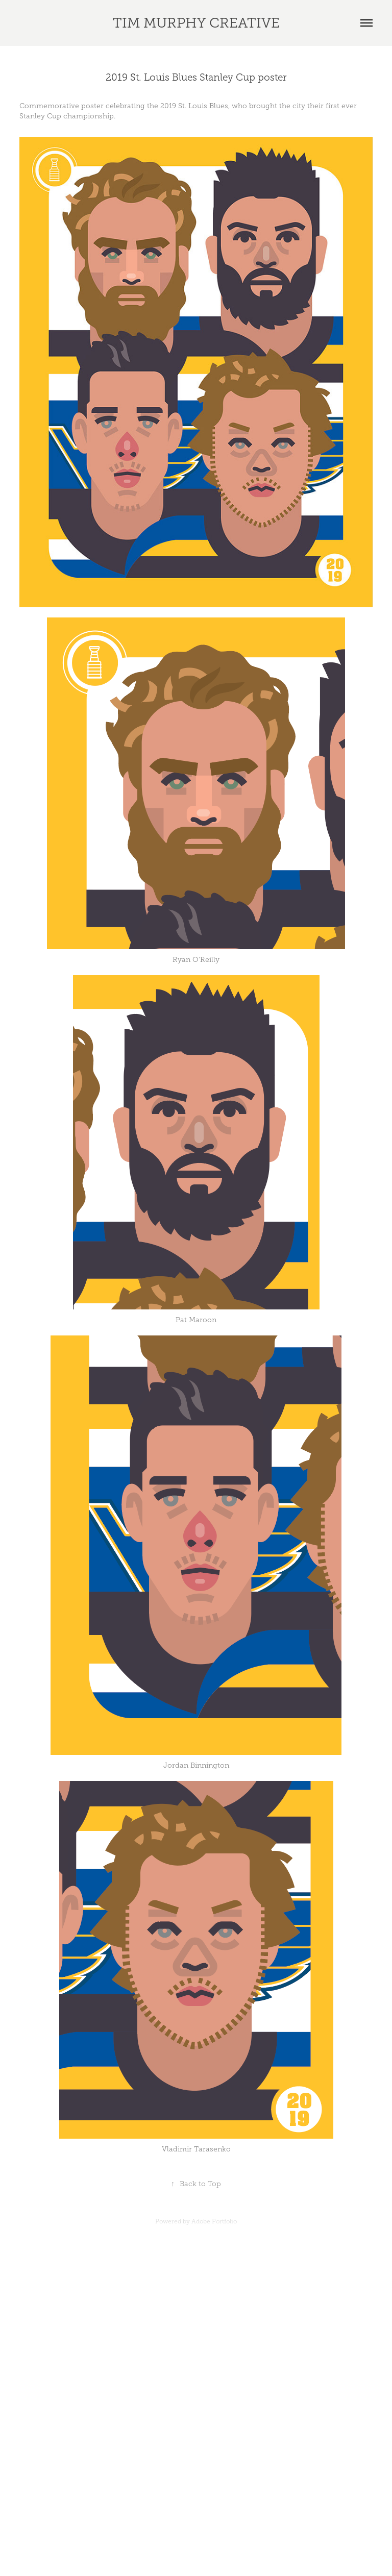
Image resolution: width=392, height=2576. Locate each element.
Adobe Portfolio (214, 2221)
